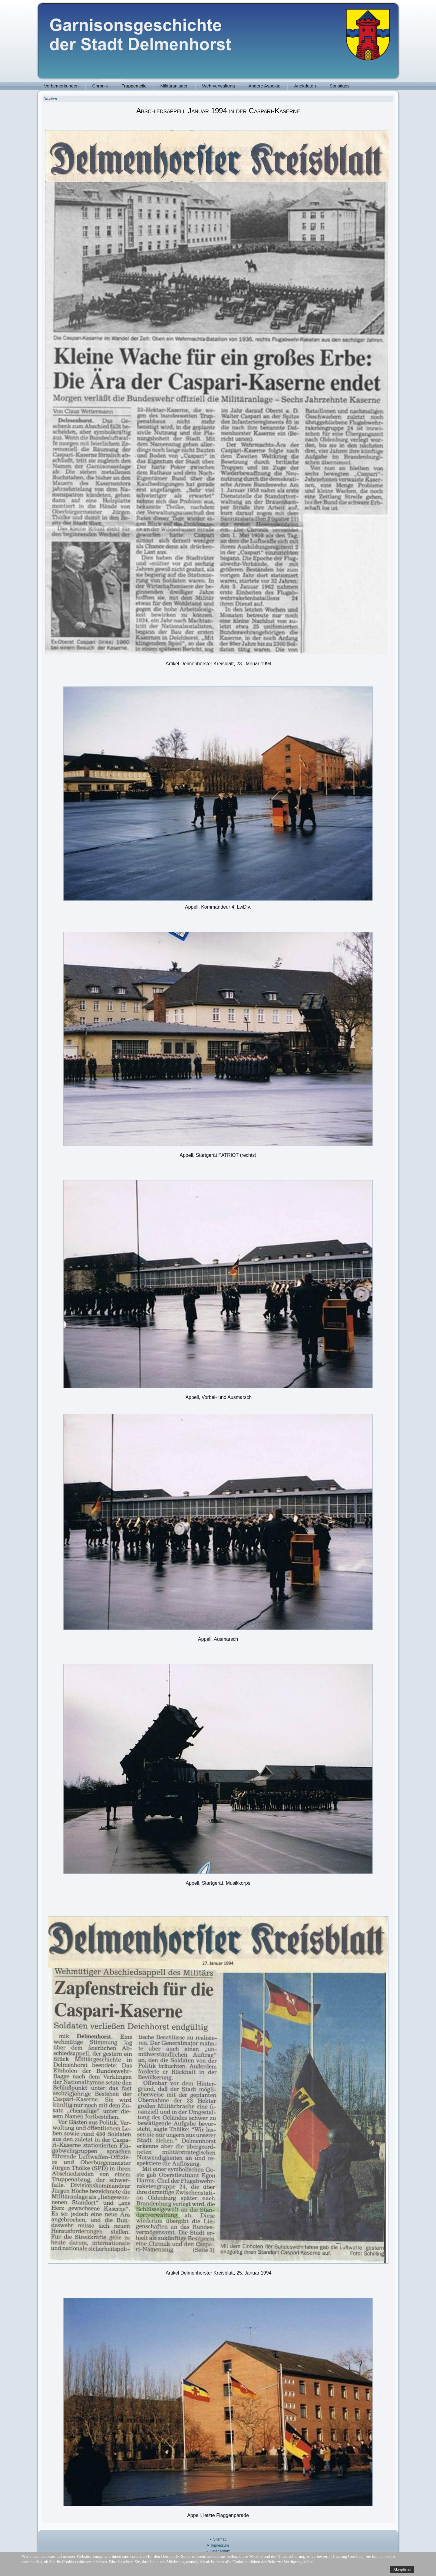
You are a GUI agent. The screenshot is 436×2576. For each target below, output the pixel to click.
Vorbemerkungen (61, 85)
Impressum (220, 2545)
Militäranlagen (174, 85)
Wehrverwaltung (218, 85)
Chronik (100, 85)
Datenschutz (220, 2551)
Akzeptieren (402, 2569)
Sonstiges (340, 85)
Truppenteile (134, 85)
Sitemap (219, 2539)
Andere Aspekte (265, 85)
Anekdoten (305, 85)
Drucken (50, 99)
